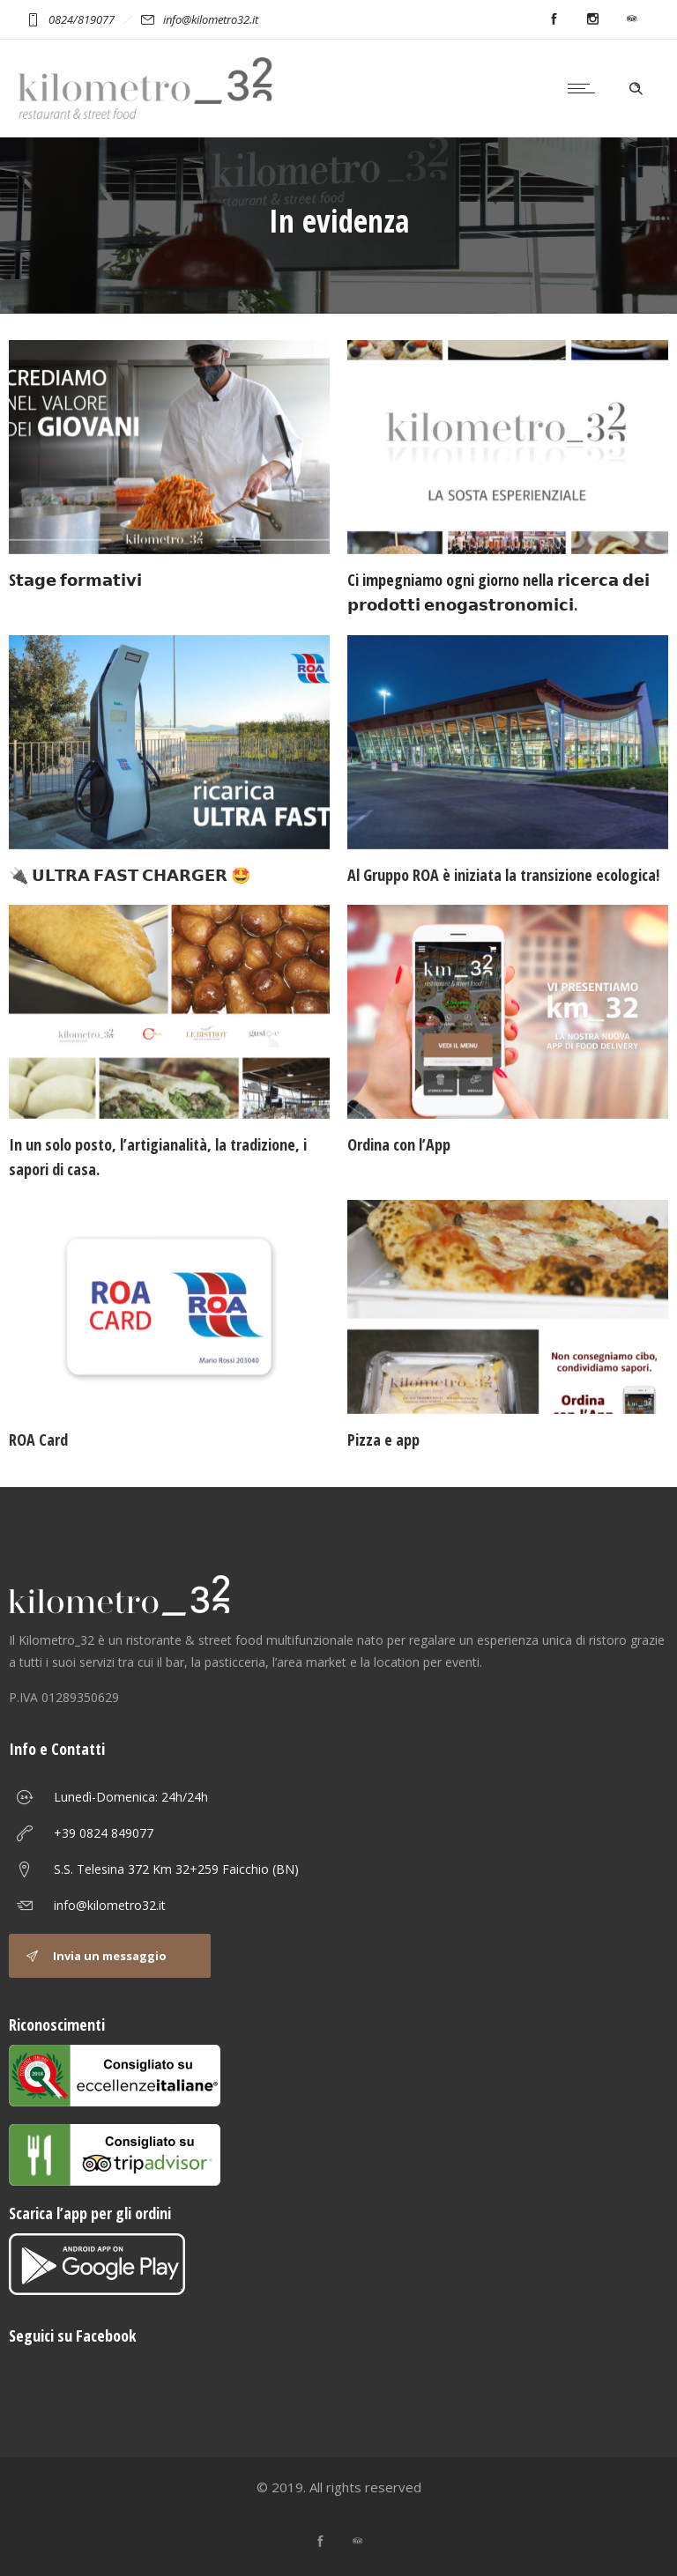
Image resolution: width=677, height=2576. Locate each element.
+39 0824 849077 (103, 1833)
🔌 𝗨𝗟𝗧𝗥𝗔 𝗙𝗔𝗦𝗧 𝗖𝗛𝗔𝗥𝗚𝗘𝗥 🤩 (129, 874)
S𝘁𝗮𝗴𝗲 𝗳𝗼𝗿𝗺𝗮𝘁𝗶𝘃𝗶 (75, 579)
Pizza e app (383, 1439)
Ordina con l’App (398, 1144)
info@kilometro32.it (110, 1905)
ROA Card (38, 1439)
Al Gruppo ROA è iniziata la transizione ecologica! (503, 874)
